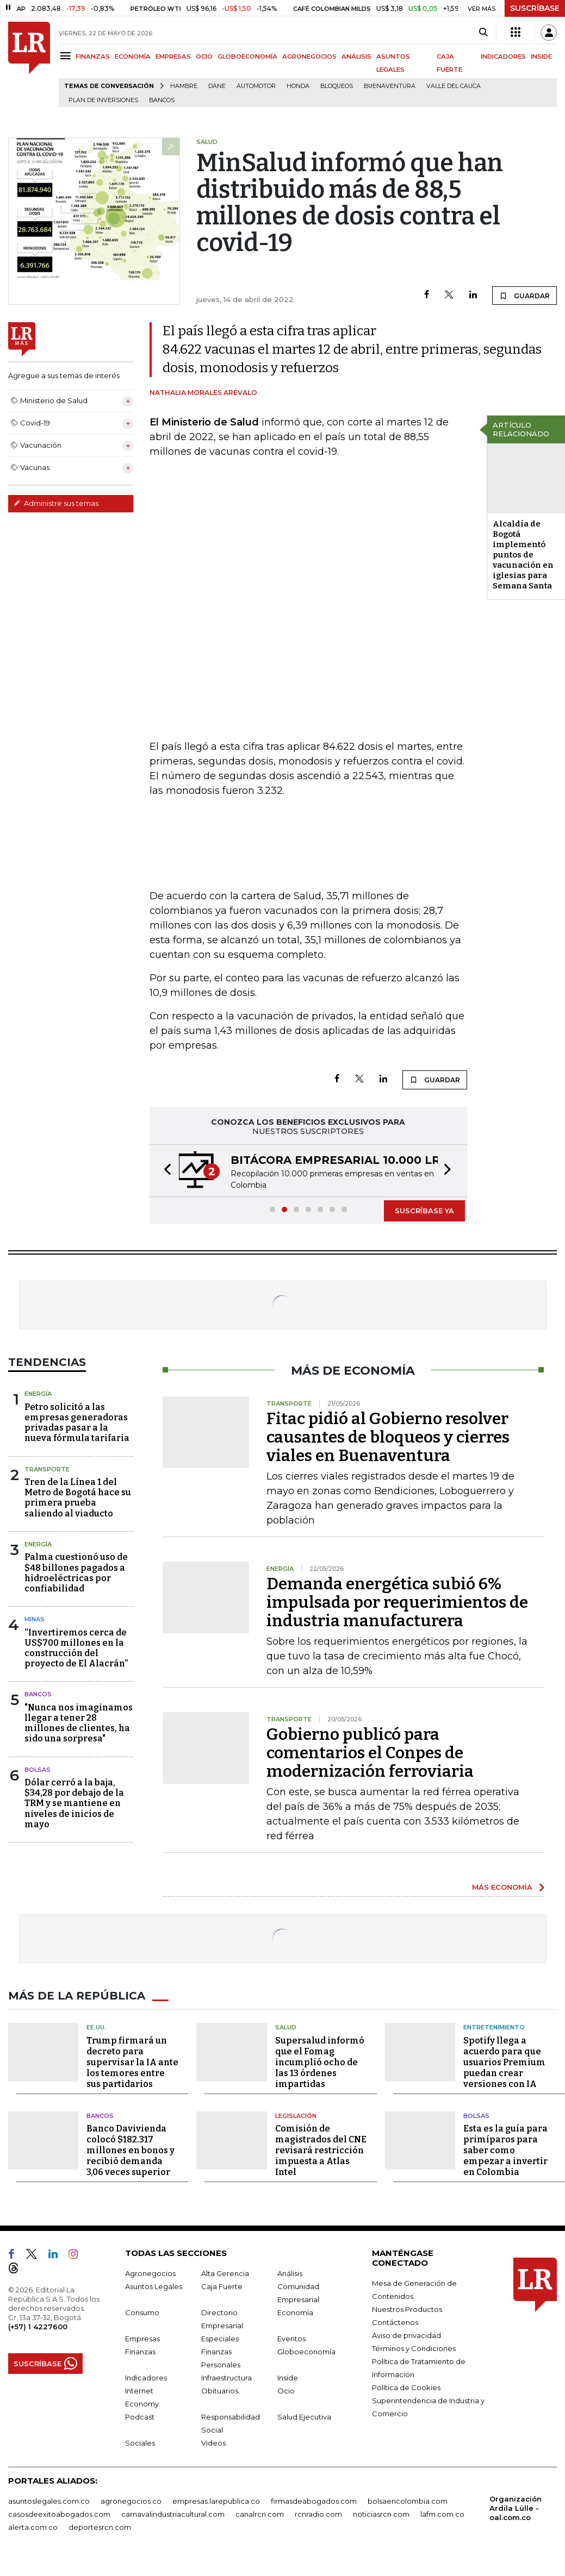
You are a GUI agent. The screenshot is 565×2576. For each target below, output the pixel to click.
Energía (38, 1393)
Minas (34, 1619)
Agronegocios (150, 2273)
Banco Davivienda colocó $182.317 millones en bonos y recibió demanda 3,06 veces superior (130, 2150)
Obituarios (219, 2390)
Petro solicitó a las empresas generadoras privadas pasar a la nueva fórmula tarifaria (76, 1423)
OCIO (204, 56)
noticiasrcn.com (381, 2514)
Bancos (162, 100)
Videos (213, 2443)
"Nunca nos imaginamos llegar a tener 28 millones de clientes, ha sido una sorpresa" (78, 1723)
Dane (217, 86)
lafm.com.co (442, 2514)
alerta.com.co (33, 2527)
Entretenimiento (494, 2027)
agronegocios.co (131, 2501)
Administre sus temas (56, 503)
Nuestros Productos (407, 2309)
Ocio (286, 2390)
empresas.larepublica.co (216, 2501)
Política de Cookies (406, 2387)
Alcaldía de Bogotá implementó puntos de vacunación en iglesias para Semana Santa (523, 555)
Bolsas (37, 1769)
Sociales (140, 2443)
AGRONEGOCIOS (309, 56)
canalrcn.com (259, 2514)
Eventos (291, 2338)
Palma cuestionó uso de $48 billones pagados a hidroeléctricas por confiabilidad (76, 1573)
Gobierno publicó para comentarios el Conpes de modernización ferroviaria (370, 1753)
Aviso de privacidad (406, 2335)
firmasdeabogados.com (314, 2501)
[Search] (483, 32)
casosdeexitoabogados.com (59, 2514)
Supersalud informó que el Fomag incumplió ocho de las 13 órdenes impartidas (319, 2062)
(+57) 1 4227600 (37, 2326)
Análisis (289, 2273)
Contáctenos (395, 2322)
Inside (287, 2377)
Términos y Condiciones (414, 2348)
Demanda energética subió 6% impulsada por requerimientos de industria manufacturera (397, 1602)
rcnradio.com (318, 2514)
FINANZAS (93, 56)
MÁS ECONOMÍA (502, 1887)
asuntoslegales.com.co (49, 2501)
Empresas (142, 2338)
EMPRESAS (173, 56)
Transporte (47, 1469)
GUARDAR (524, 295)
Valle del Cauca (453, 86)
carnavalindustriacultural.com (173, 2514)
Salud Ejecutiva (304, 2416)
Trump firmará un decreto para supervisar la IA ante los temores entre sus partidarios (132, 2062)
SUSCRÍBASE (535, 8)
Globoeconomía (306, 2351)
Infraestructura (226, 2377)
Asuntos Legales (153, 2286)
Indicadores (146, 2377)
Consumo (142, 2312)
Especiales (220, 2338)
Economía (295, 2312)
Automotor (256, 86)
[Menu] (67, 55)
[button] (164, 1170)
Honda (298, 86)
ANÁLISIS (356, 56)
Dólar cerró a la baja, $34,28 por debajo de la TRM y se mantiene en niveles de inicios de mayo (74, 1803)
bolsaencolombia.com (408, 2501)
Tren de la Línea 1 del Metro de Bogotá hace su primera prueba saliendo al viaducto (77, 1498)
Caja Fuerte (222, 2286)
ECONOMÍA (133, 56)
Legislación (295, 2116)
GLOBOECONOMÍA (247, 56)
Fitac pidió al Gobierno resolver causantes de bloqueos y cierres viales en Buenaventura (388, 1437)
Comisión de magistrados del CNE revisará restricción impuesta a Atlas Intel (321, 2150)
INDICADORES (503, 56)
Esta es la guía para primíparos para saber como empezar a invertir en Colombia (505, 2150)
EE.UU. (96, 2027)
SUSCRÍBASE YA (424, 1210)
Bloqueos (336, 86)
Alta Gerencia (225, 2273)
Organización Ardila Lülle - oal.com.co (515, 2508)
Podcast (139, 2416)
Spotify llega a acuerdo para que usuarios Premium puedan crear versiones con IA (504, 2062)
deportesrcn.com (100, 2527)
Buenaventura (389, 86)
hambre (183, 86)
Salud (285, 2027)
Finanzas (140, 2351)
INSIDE (541, 56)
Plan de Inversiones (103, 100)
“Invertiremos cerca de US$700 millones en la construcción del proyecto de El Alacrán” (76, 1648)
